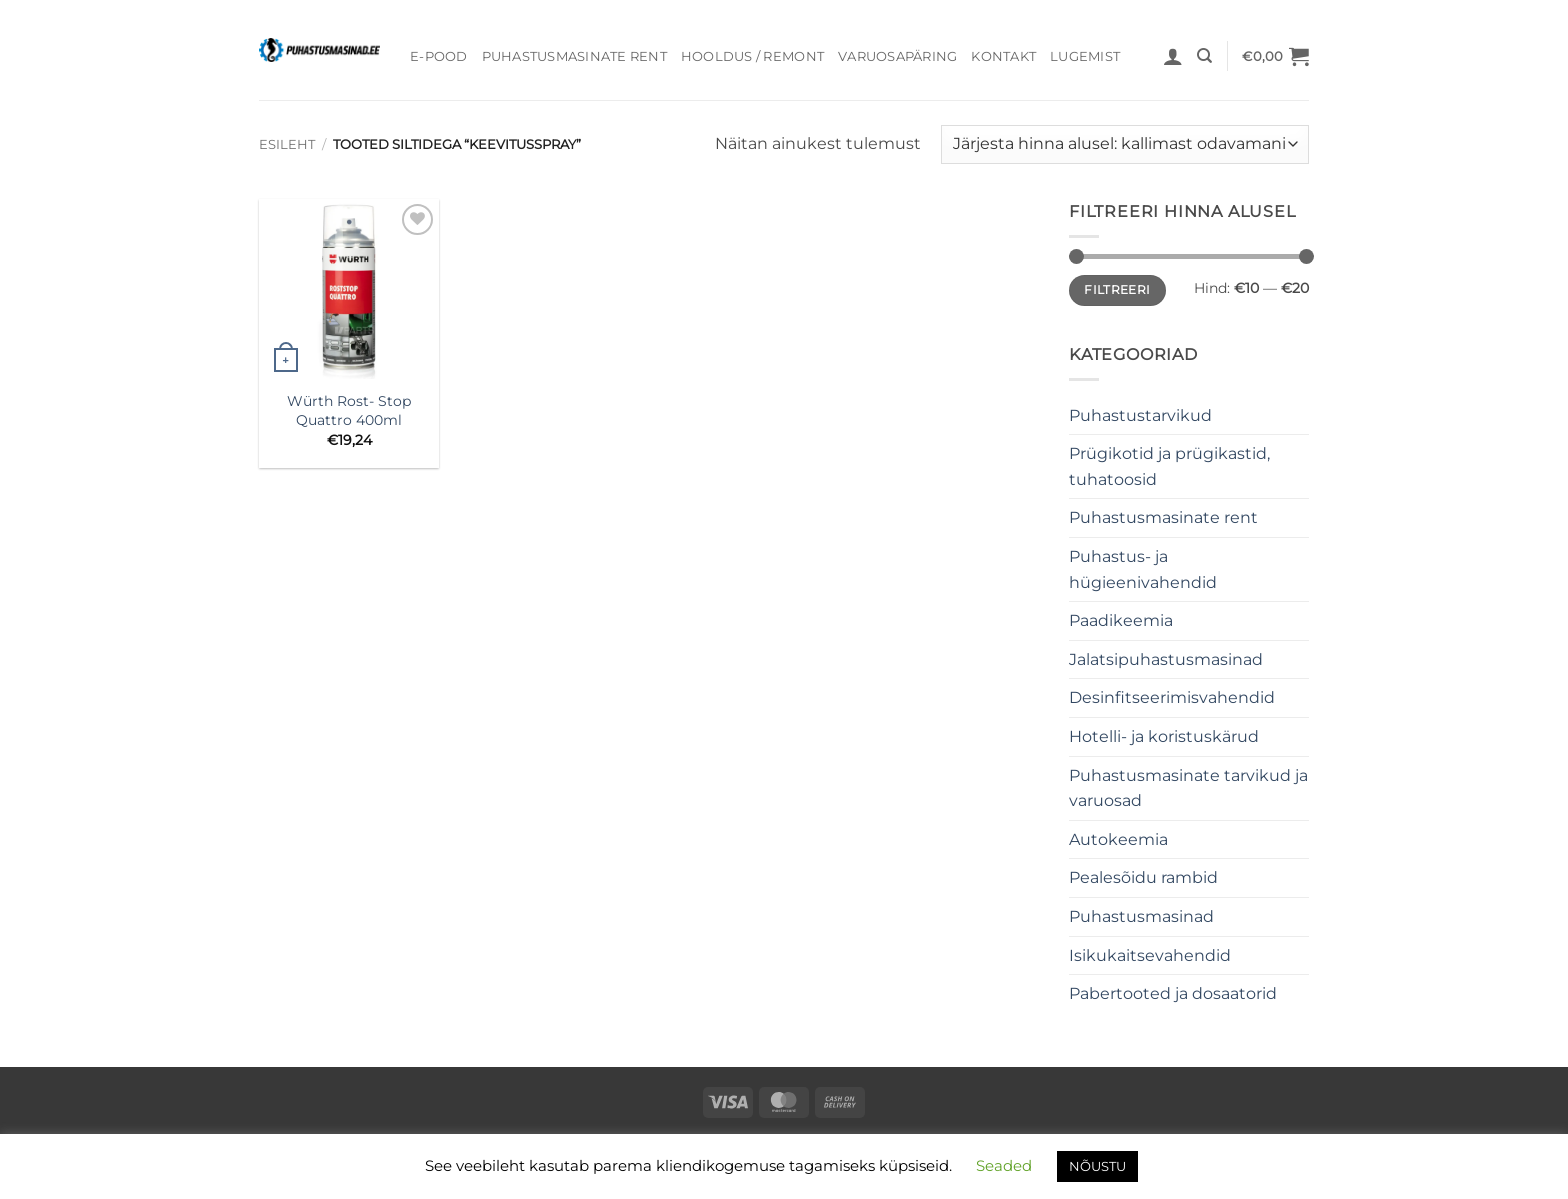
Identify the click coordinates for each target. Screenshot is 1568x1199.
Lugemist (1085, 56)
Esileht (287, 144)
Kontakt (1003, 56)
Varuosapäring (897, 56)
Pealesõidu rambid (1143, 877)
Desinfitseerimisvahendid (1172, 697)
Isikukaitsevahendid (1150, 955)
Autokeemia (1118, 839)
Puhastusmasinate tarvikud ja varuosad (1188, 788)
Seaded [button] (1004, 1165)
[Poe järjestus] (1125, 144)
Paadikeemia (1121, 620)
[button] (1173, 56)
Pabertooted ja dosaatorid (1173, 993)
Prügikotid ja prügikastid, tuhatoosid (1169, 466)
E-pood (439, 56)
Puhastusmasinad (1141, 916)
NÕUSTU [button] (1097, 1166)
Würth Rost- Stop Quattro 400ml (349, 410)
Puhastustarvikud (1140, 415)
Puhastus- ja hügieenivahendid (1143, 569)
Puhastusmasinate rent (574, 56)
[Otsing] (1204, 56)
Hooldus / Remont (752, 56)
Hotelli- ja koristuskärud (1164, 736)
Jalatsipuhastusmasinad (1166, 659)
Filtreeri (1117, 289)
